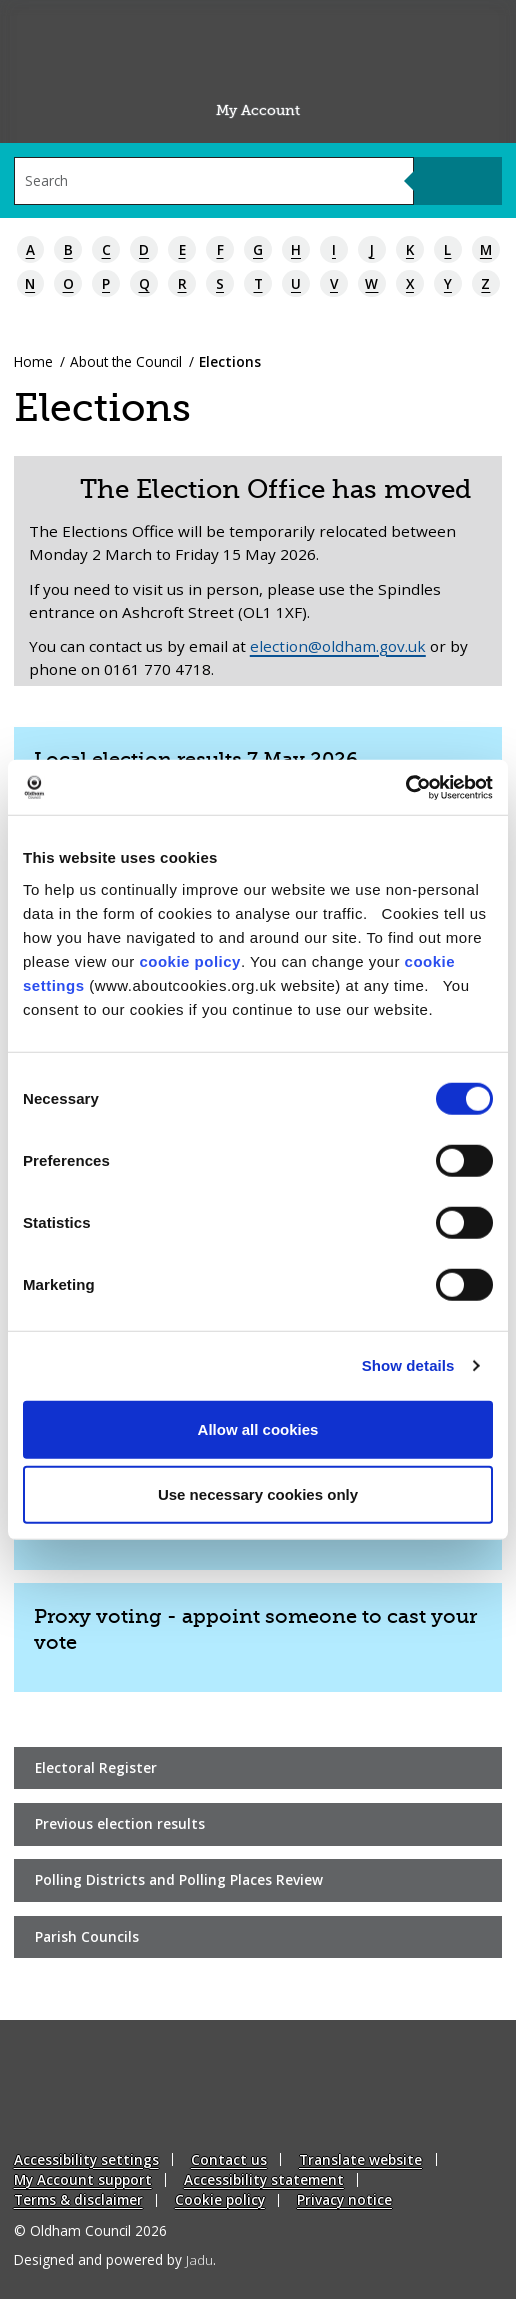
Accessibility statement (264, 2179)
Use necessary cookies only (258, 1494)
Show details (408, 1365)
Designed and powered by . (115, 2259)
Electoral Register (96, 1767)
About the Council (126, 361)
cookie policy (190, 960)
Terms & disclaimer (78, 2199)
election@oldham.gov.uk (338, 646)
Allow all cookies (258, 1428)
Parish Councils (87, 1936)
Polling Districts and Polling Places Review (179, 1879)
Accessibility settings (86, 2159)
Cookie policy (220, 2199)
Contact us (229, 2159)
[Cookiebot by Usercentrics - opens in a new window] (405, 787)
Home (33, 361)
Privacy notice (344, 2199)
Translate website (360, 2159)
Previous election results (120, 1823)
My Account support (83, 2179)
